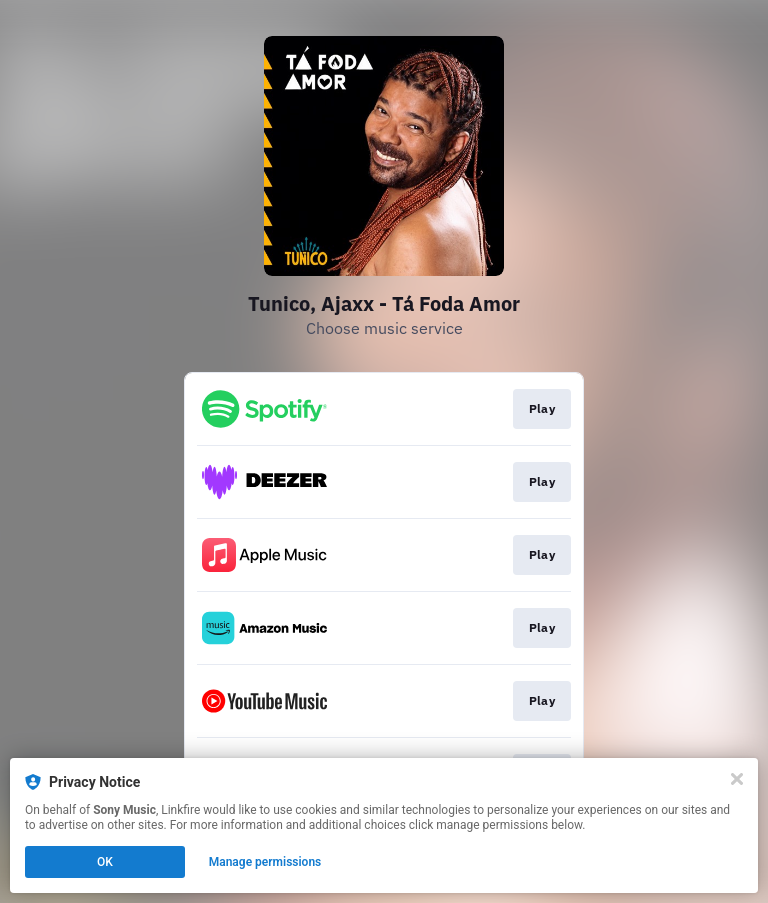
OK (105, 862)
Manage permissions (265, 862)
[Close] (737, 779)
